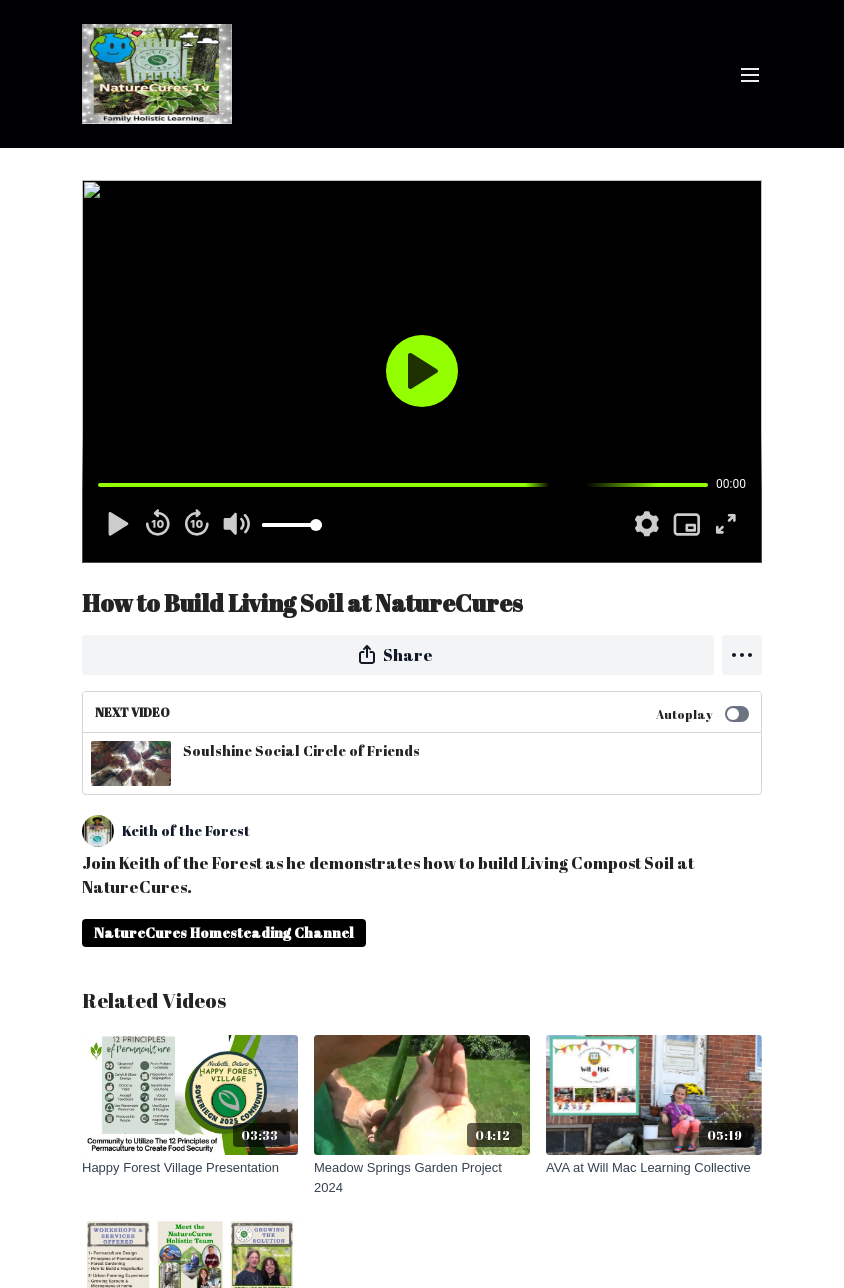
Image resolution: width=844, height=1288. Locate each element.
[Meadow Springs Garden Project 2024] (422, 1177)
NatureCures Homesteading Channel (224, 932)
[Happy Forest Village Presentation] (190, 1168)
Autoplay (702, 714)
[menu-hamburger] (750, 74)
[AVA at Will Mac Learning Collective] (654, 1168)
